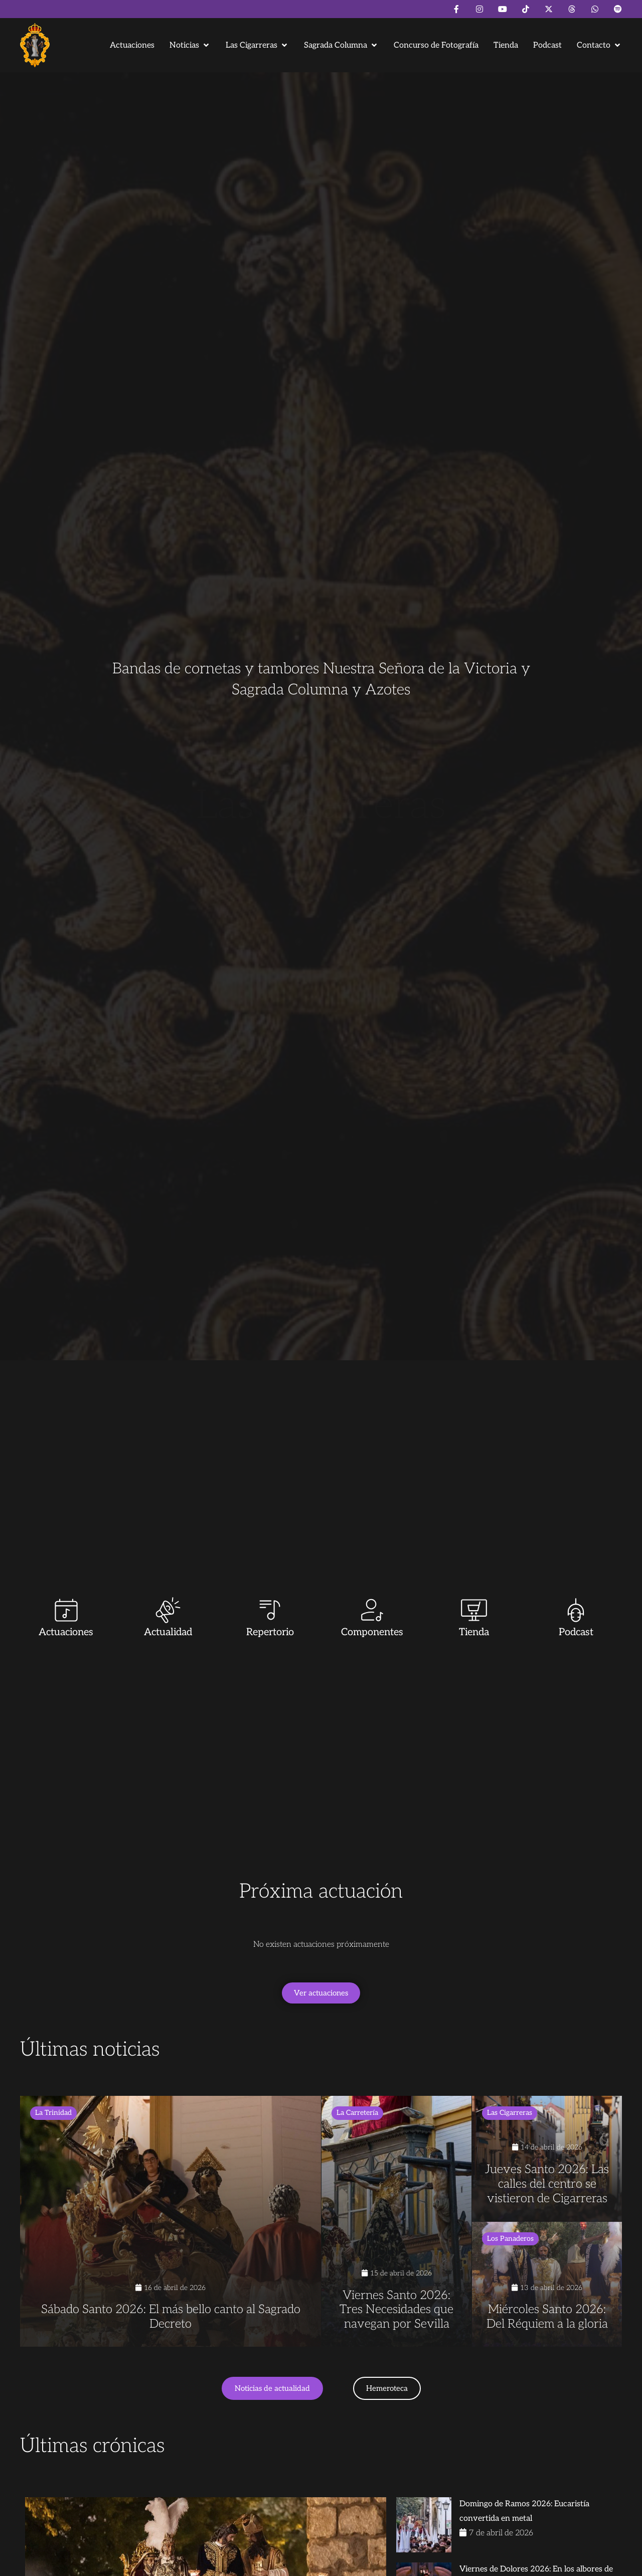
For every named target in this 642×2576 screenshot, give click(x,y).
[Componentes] (372, 1610)
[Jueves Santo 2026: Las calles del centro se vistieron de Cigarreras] (547, 2158)
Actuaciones (66, 1632)
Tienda (474, 1632)
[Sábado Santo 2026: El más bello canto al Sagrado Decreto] (170, 2221)
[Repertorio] (270, 1610)
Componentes (372, 1632)
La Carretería (357, 2112)
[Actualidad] (168, 1610)
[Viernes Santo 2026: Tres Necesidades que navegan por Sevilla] (396, 2221)
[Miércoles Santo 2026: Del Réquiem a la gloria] (547, 2284)
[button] (190, 45)
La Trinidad (53, 2112)
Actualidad (168, 1632)
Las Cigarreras (509, 2112)
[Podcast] (576, 1610)
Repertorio (270, 1632)
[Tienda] (474, 1610)
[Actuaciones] (66, 1610)
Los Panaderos (510, 2238)
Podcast (576, 1632)
